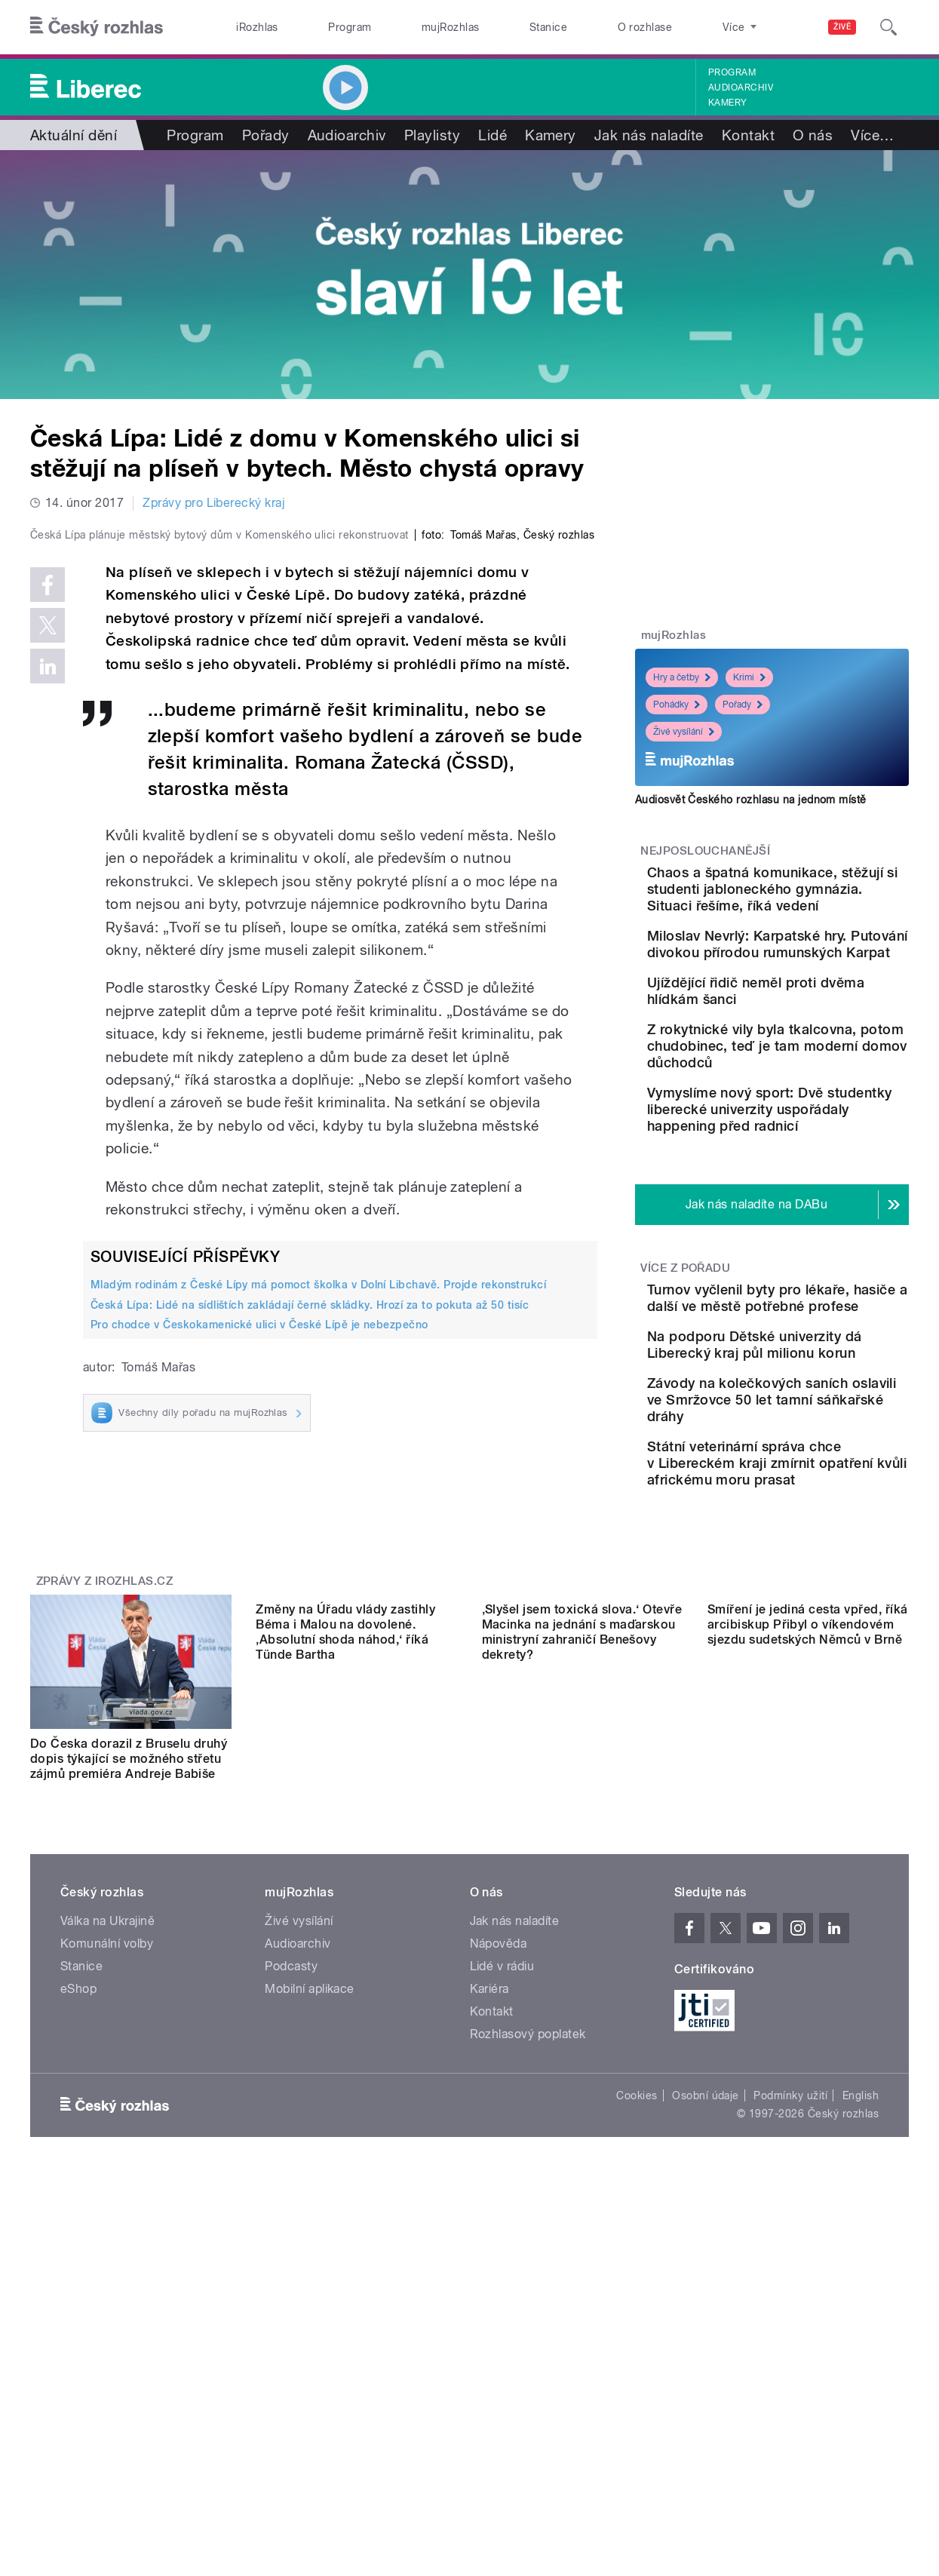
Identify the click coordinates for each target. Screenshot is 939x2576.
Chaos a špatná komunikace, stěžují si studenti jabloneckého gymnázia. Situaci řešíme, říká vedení (815, 905)
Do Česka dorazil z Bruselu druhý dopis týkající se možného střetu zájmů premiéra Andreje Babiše (128, 1995)
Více (872, 135)
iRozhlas (257, 27)
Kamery (727, 102)
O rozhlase (645, 27)
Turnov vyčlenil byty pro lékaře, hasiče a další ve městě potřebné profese (811, 1427)
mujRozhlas (451, 27)
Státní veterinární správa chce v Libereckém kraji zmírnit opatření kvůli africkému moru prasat (811, 1652)
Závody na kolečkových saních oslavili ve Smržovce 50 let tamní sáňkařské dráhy (809, 1572)
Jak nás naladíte (649, 135)
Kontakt (748, 135)
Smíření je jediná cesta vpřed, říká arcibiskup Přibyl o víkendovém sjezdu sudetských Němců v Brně (807, 1995)
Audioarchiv (740, 87)
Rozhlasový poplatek (528, 2286)
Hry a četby (681, 677)
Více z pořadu (685, 1389)
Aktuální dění (73, 135)
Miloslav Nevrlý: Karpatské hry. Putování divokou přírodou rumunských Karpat (818, 994)
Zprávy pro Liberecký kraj (213, 503)
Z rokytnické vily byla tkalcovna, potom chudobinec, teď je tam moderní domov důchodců (818, 1142)
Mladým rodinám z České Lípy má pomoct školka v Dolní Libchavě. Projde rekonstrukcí (318, 1604)
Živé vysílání (683, 731)
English (860, 2347)
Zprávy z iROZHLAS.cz (104, 1817)
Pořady (266, 135)
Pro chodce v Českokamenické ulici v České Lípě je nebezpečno (259, 1644)
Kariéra (489, 2241)
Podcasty (291, 2218)
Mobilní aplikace (309, 2241)
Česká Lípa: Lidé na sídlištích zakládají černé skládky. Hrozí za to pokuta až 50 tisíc (310, 1623)
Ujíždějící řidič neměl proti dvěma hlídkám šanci (816, 1057)
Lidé (492, 135)
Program (349, 27)
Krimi (749, 677)
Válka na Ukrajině (107, 2173)
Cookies (636, 2347)
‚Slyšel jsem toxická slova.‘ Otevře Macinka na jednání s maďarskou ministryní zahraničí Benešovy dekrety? (582, 2003)
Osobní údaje (705, 2347)
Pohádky (676, 704)
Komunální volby (106, 2195)
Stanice (548, 27)
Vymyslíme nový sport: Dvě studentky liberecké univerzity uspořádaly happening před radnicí (820, 1222)
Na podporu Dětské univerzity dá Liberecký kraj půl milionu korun (807, 1496)
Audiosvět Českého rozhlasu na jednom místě (751, 800)
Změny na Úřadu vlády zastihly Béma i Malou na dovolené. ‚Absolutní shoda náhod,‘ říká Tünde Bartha (345, 2003)
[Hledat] (888, 27)
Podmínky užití (790, 2347)
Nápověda (498, 2195)
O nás (813, 135)
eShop (78, 2241)
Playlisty (432, 135)
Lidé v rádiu (502, 2218)
